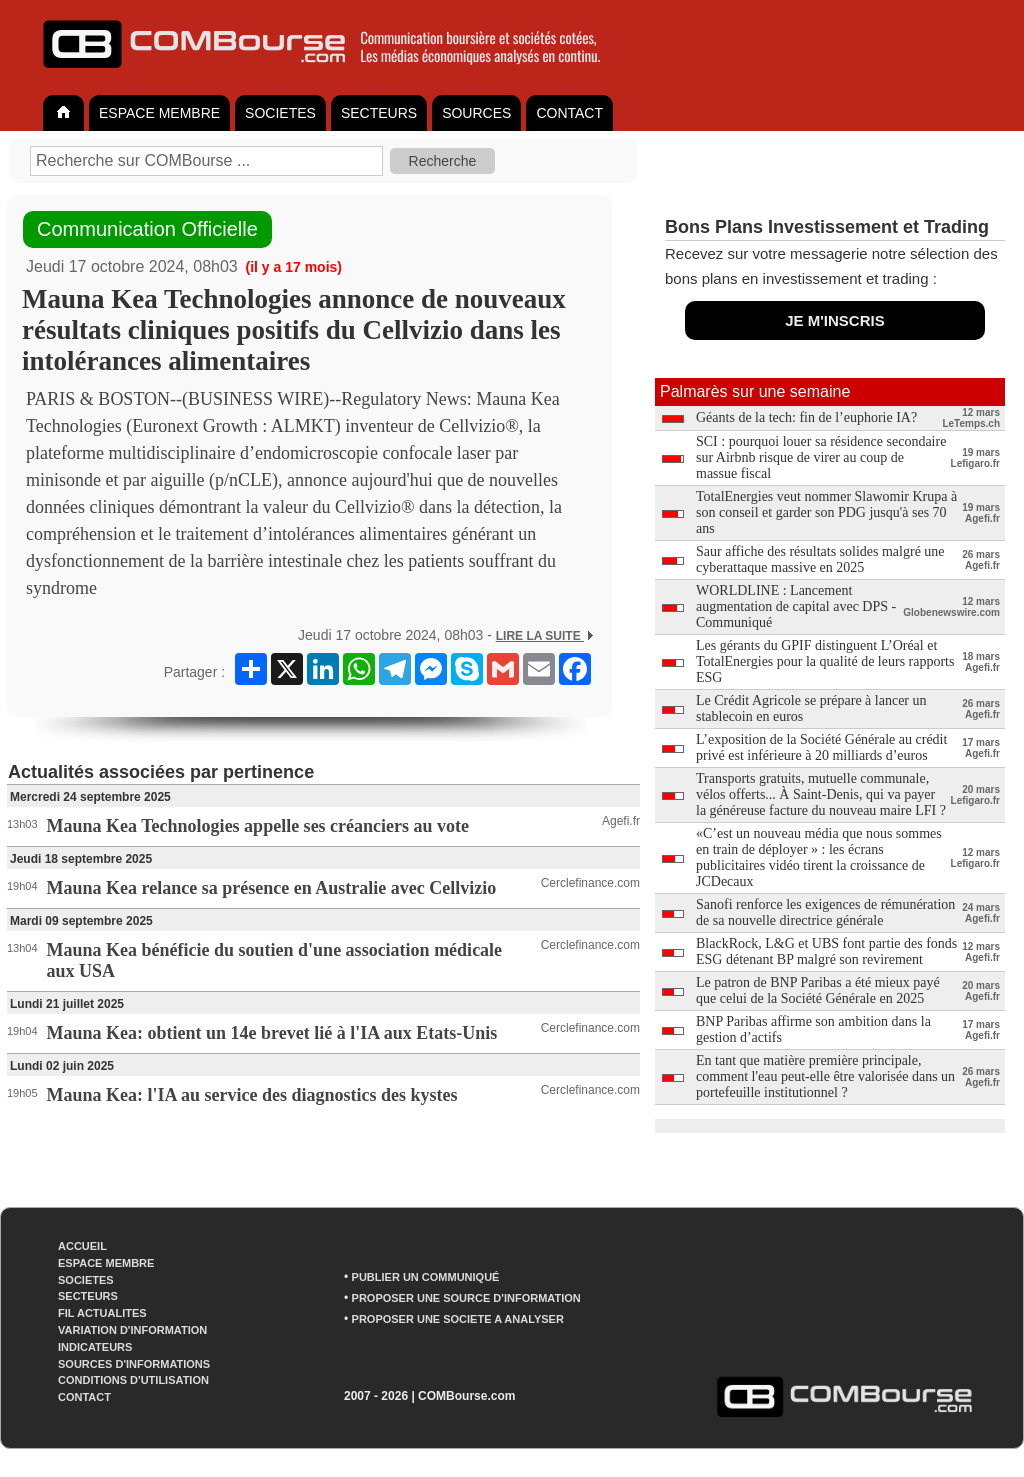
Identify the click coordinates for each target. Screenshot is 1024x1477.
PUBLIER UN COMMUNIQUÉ (426, 1277)
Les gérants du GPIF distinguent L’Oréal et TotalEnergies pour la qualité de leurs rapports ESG (825, 661)
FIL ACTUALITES (102, 1313)
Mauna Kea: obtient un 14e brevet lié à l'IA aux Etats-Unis (272, 1033)
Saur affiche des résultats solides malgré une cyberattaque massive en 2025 (820, 559)
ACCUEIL (82, 1246)
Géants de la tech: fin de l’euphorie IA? (806, 417)
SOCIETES (280, 113)
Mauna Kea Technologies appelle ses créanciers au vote (258, 826)
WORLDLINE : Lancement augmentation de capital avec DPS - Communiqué (796, 606)
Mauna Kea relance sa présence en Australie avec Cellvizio (272, 888)
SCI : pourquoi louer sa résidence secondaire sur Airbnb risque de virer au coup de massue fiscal (821, 457)
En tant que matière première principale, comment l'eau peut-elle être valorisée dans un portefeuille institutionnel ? (825, 1076)
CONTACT (569, 113)
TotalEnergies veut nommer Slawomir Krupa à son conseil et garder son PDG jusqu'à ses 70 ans (826, 512)
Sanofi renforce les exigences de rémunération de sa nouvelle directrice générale (825, 912)
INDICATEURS (95, 1347)
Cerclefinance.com (590, 883)
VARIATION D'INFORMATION (132, 1330)
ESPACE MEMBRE (159, 113)
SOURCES (476, 113)
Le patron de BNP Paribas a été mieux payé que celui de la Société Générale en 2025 (818, 990)
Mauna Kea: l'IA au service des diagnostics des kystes (252, 1095)
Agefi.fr (621, 821)
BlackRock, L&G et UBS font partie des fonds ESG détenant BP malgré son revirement (826, 951)
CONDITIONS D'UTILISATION (133, 1380)
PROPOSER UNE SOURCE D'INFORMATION (466, 1298)
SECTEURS (379, 113)
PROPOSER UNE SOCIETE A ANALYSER (458, 1319)
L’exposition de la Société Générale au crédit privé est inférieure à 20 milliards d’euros (821, 747)
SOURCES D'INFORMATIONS (134, 1364)
